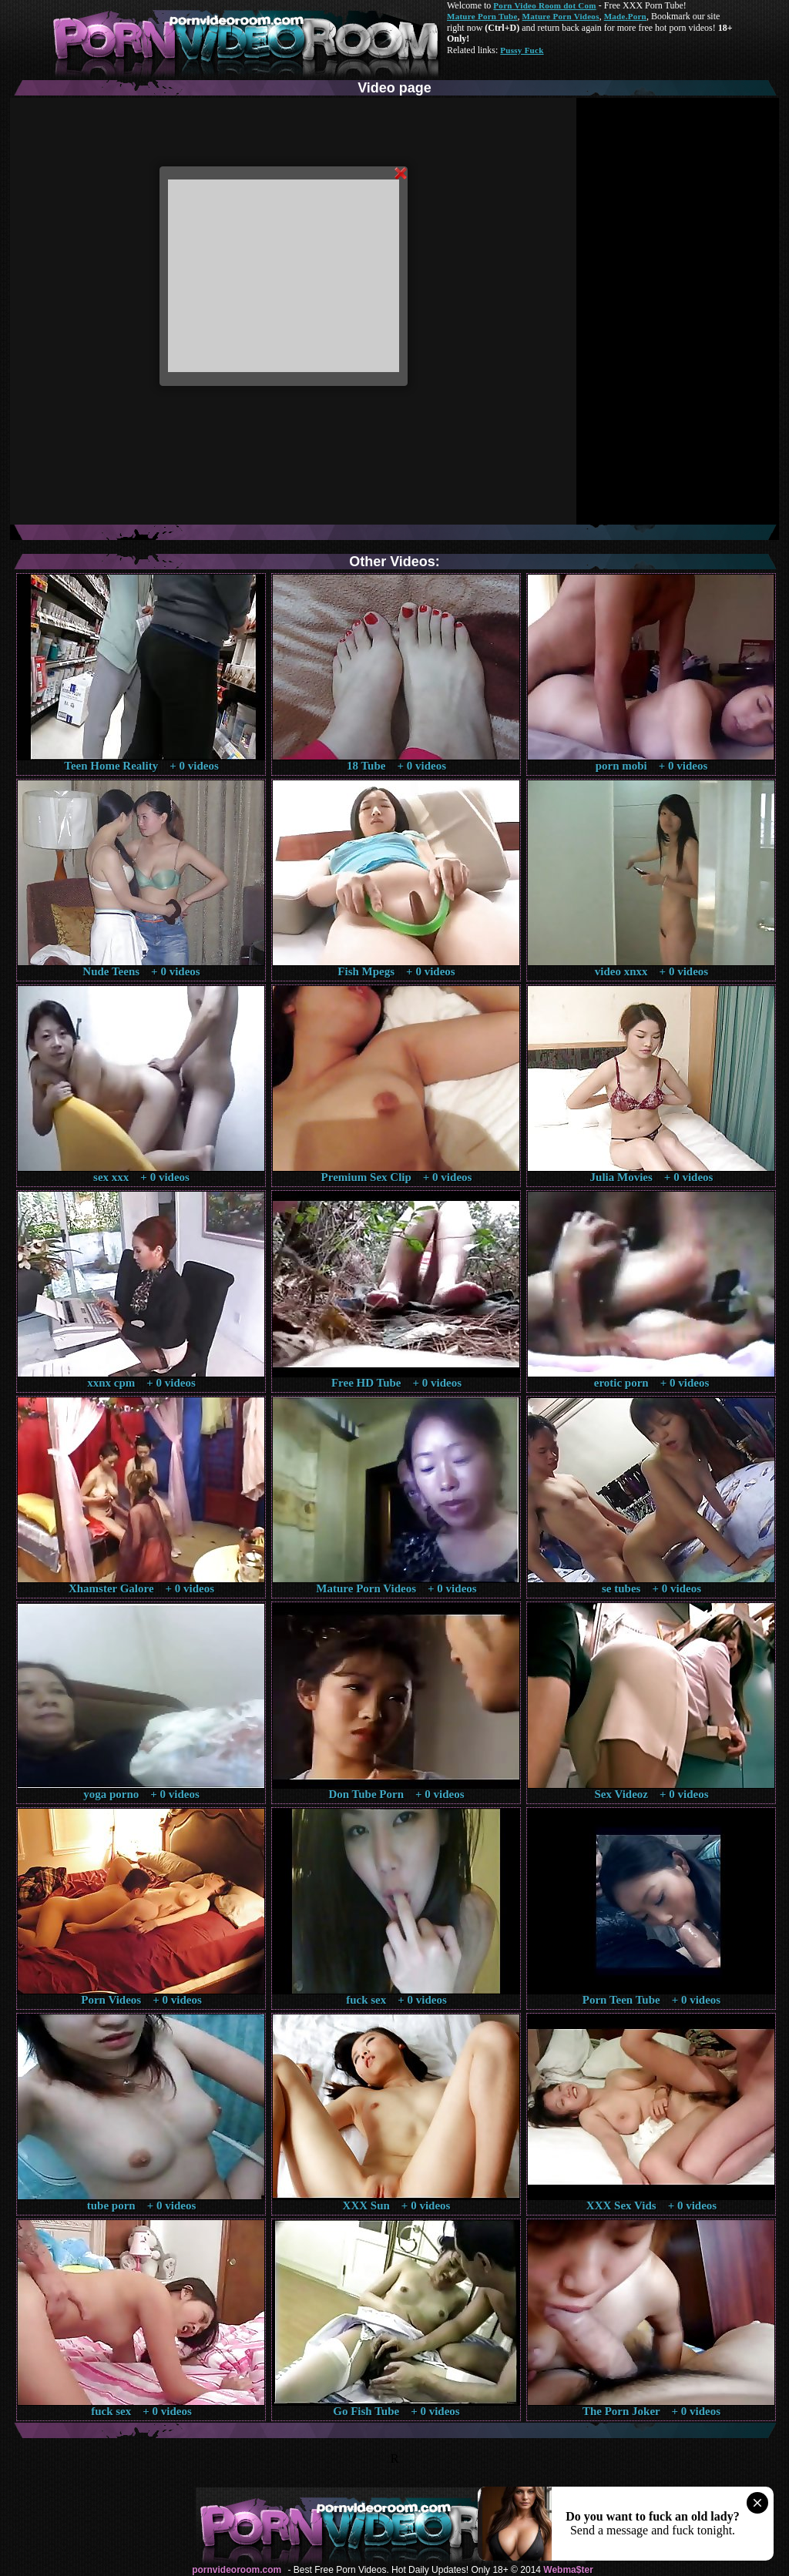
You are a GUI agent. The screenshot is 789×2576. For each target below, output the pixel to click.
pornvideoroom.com (236, 2569)
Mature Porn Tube (482, 16)
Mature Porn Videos (560, 16)
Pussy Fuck (521, 50)
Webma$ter (568, 2569)
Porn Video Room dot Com (544, 5)
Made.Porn (625, 16)
